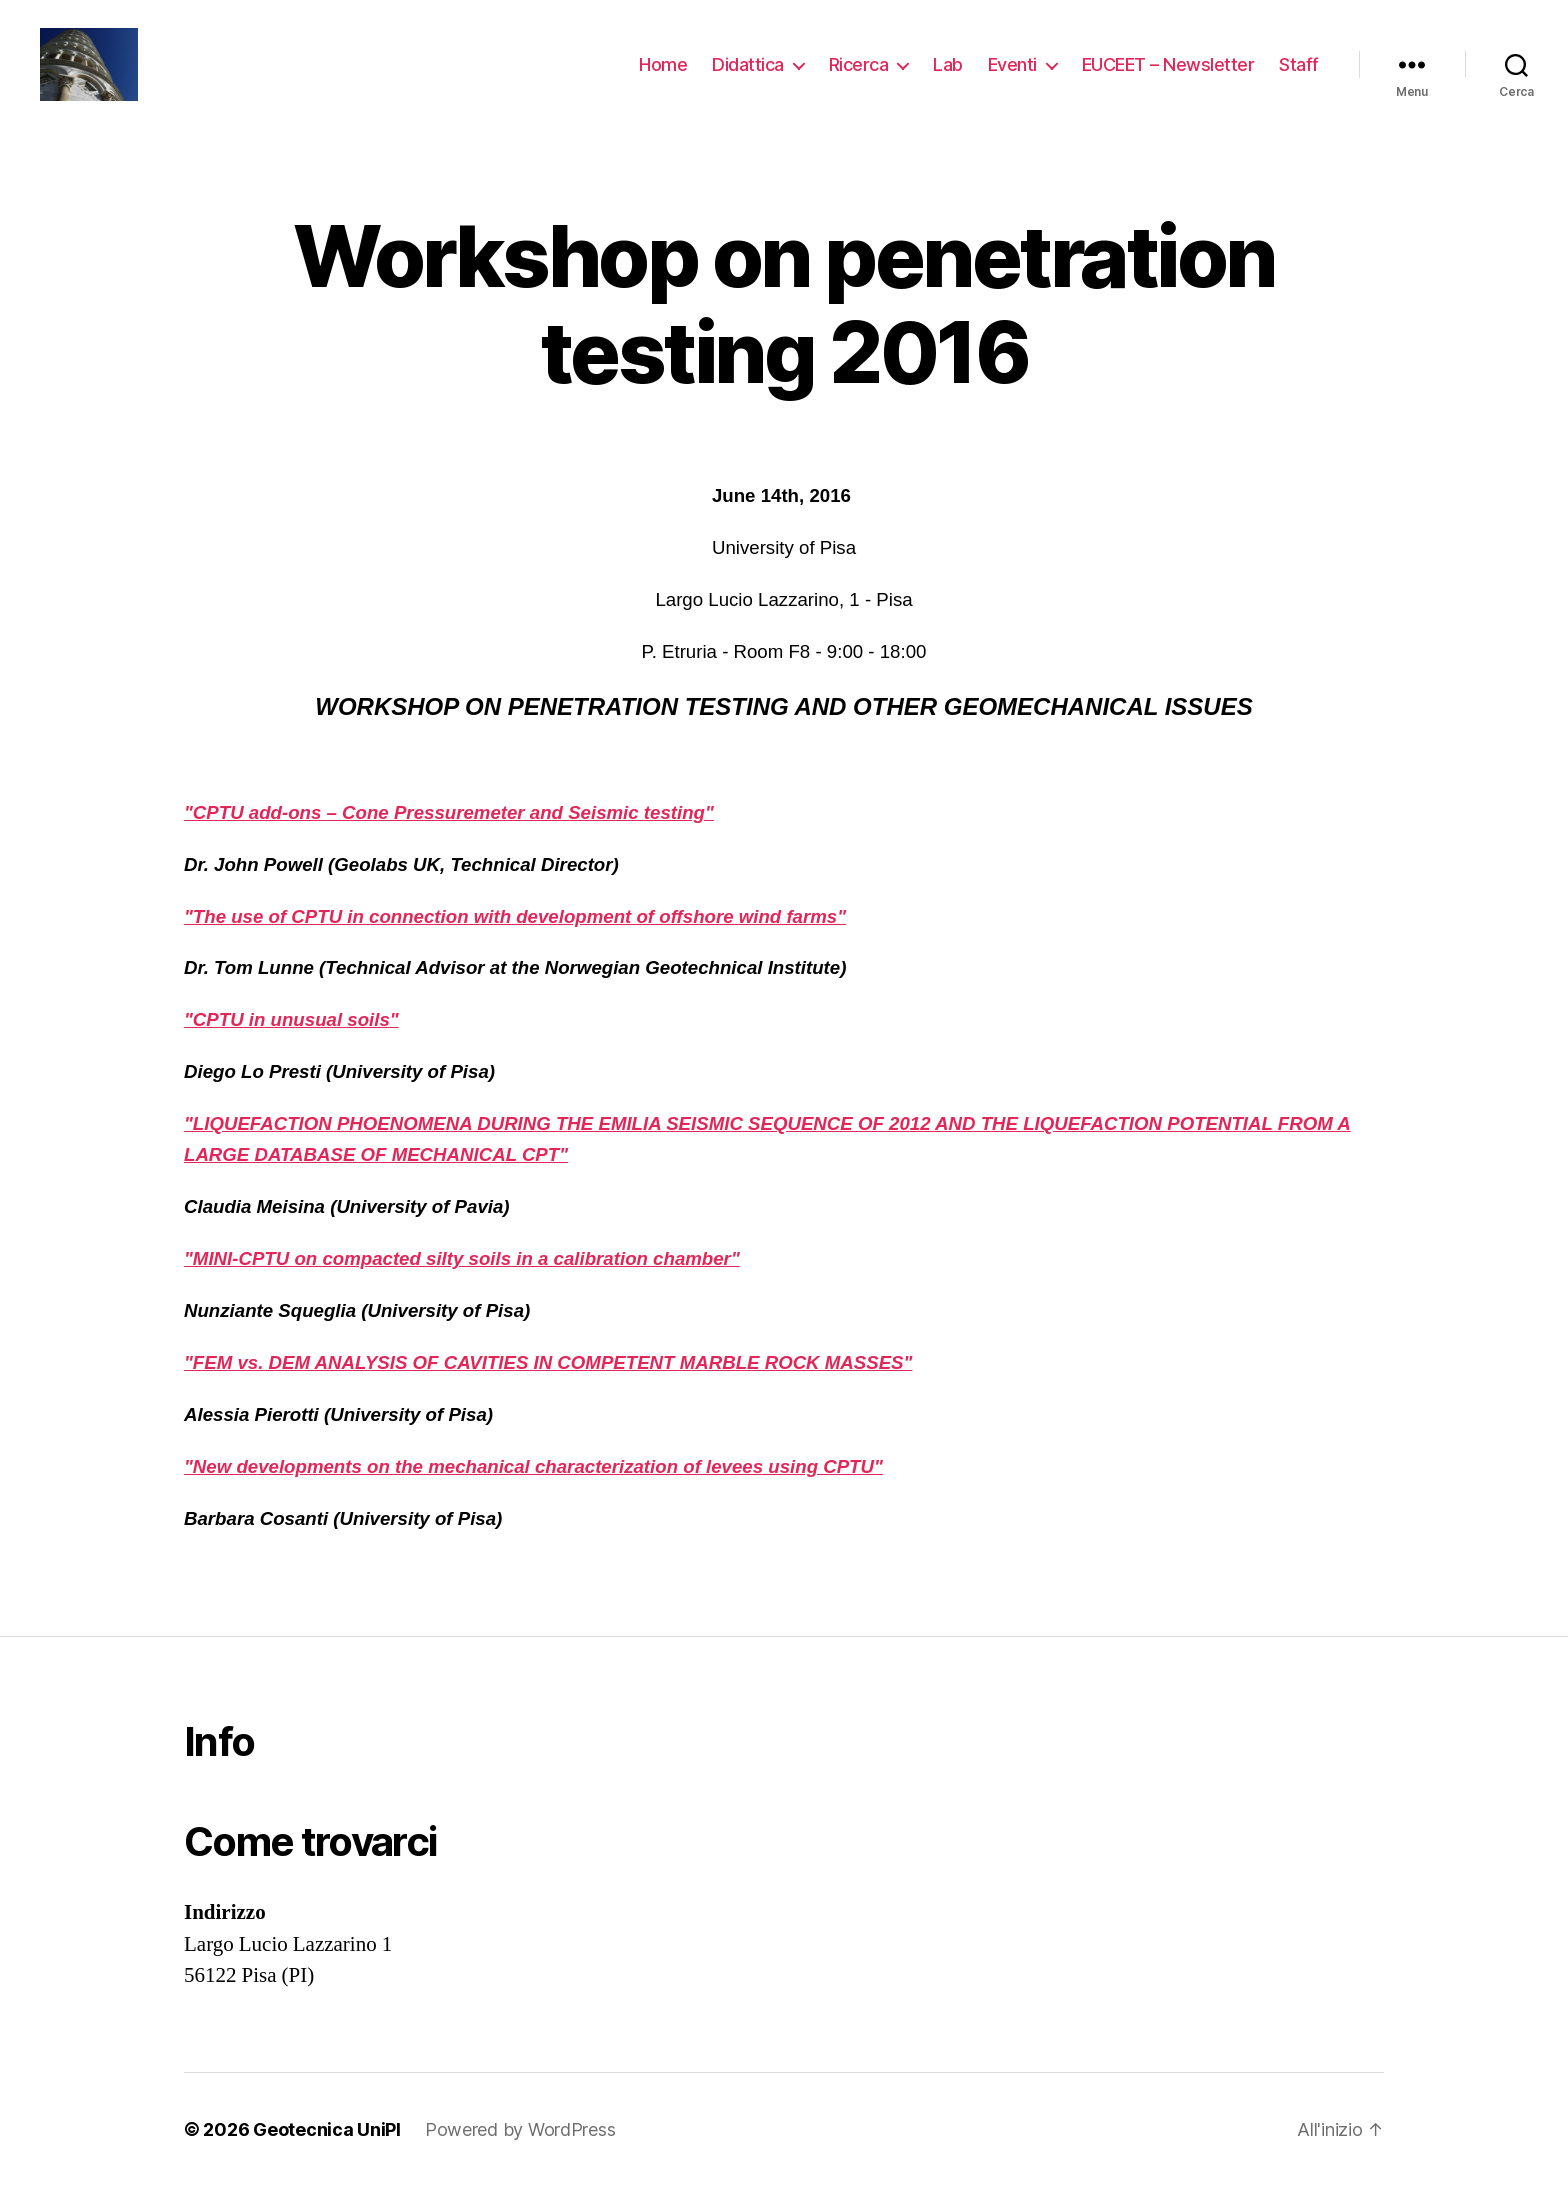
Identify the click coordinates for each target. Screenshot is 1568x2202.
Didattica (748, 72)
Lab (948, 72)
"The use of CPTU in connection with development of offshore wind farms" (515, 932)
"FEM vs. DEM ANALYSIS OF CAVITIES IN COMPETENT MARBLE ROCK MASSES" (548, 1379)
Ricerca (859, 72)
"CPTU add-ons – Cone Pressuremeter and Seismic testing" (449, 828)
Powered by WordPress (520, 2145)
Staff (1299, 72)
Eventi (1012, 72)
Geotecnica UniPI (327, 2145)
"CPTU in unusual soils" (291, 1036)
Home (663, 72)
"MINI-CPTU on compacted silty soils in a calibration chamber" (462, 1275)
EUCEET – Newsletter (1168, 72)
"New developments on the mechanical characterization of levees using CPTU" (533, 1483)
